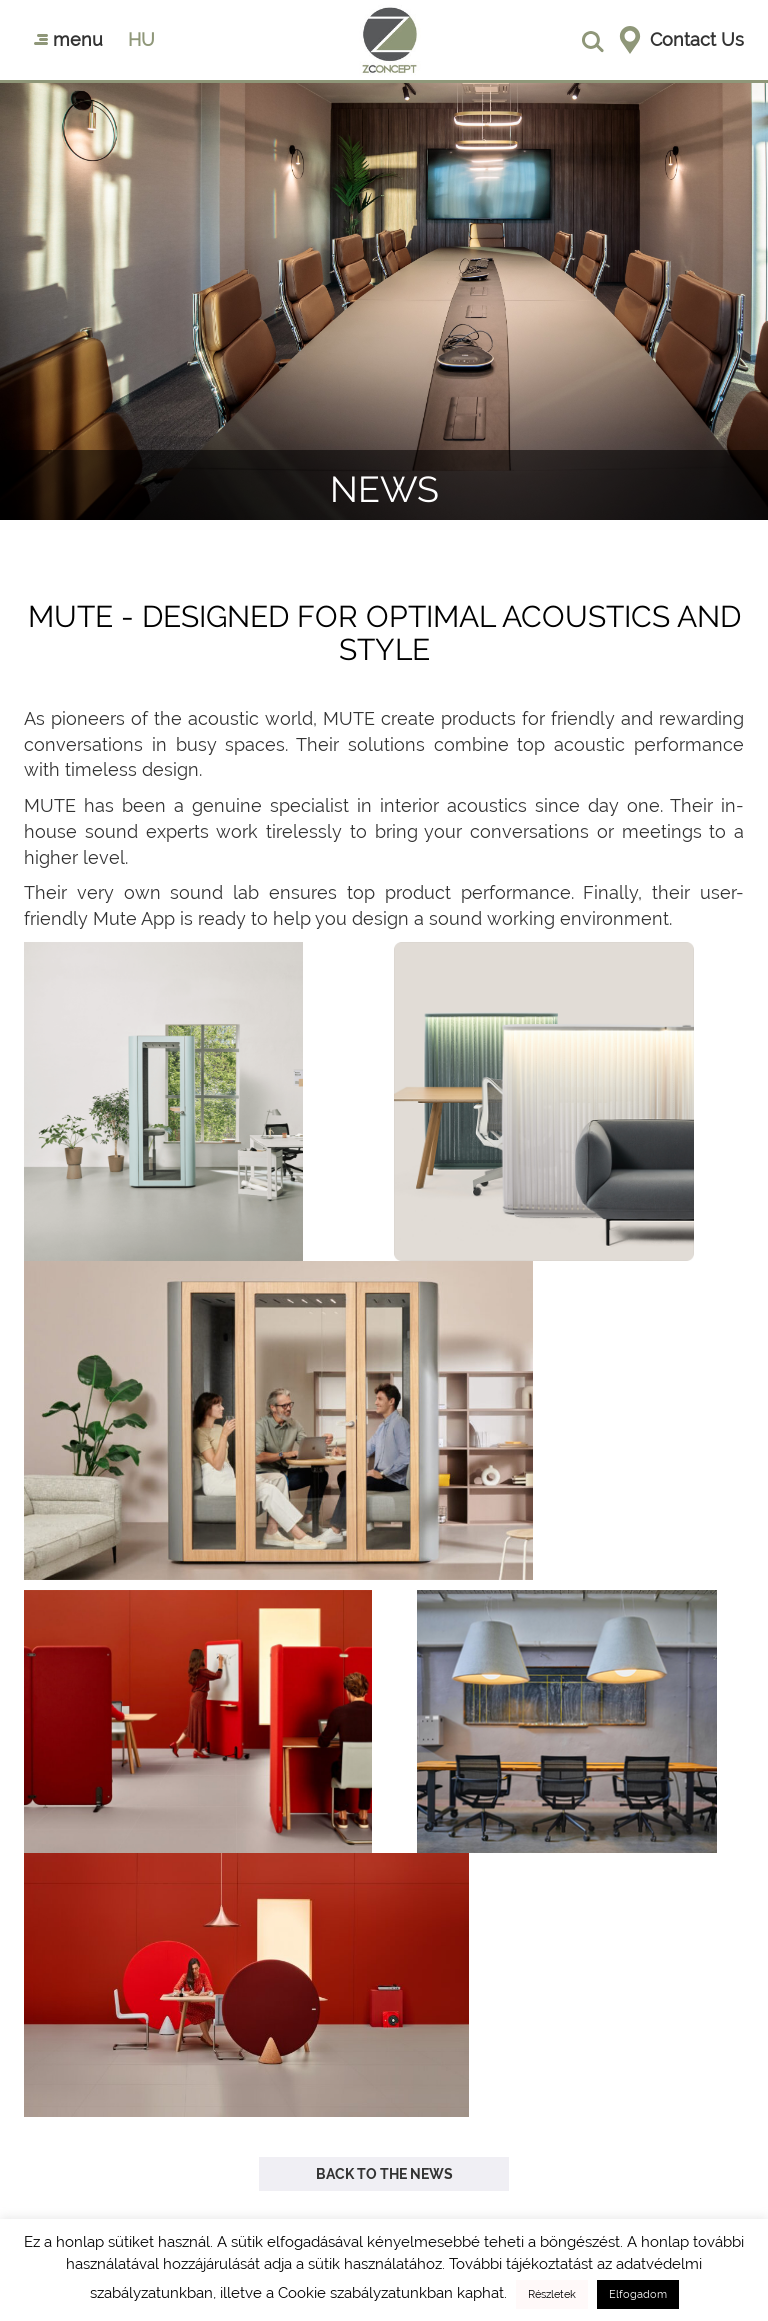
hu (141, 39)
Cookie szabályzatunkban (365, 2293)
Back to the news (384, 2174)
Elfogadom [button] (638, 2294)
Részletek (552, 2294)
